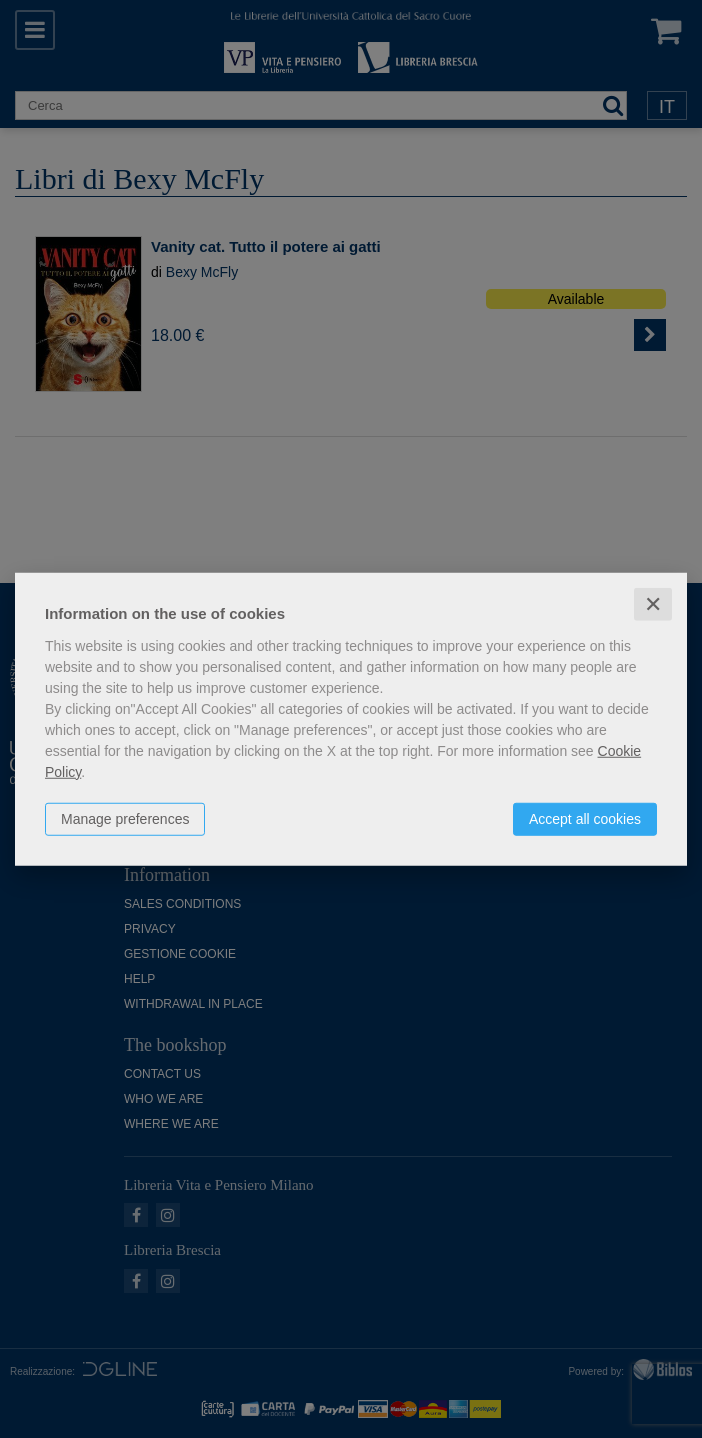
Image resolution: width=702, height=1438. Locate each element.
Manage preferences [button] (125, 818)
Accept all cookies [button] (585, 818)
